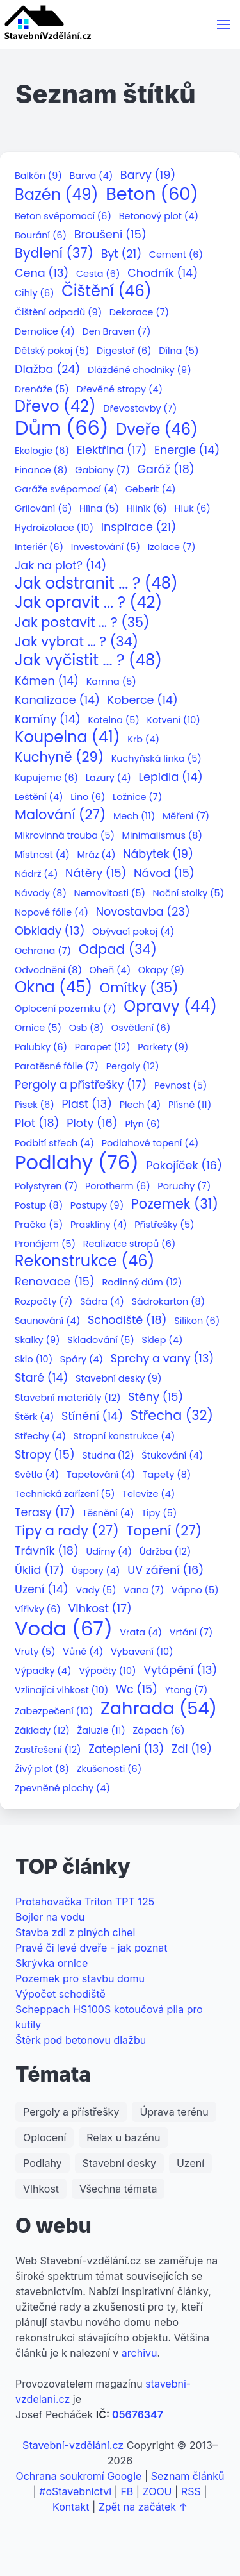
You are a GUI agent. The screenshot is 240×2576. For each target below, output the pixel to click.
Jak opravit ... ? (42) (88, 603)
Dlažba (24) (47, 369)
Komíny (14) (48, 719)
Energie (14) (187, 450)
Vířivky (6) (38, 1609)
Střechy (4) (40, 1436)
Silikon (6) (197, 1321)
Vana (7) (144, 1590)
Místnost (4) (42, 854)
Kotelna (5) (113, 720)
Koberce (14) (143, 700)
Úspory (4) (96, 1571)
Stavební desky (119, 2163)
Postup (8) (39, 1205)
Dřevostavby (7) (140, 408)
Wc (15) (136, 1689)
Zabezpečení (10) (54, 1711)
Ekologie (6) (42, 451)
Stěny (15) (155, 1397)
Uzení (190, 2163)
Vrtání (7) (191, 1632)
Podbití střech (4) (54, 1143)
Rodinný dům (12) (142, 1282)
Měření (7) (186, 816)
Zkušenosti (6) (109, 1769)
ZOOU (157, 2491)
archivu (139, 2352)
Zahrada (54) (158, 1708)
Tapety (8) (167, 1474)
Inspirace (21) (138, 527)
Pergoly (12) (132, 1066)
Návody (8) (41, 893)
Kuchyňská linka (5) (156, 758)
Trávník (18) (47, 1551)
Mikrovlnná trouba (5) (65, 835)
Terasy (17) (45, 1512)
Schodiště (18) (127, 1320)
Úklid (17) (39, 1570)
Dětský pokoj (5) (52, 351)
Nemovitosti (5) (109, 893)
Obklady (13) (49, 931)
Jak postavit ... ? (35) (82, 623)
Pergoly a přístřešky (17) (81, 1085)
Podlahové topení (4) (150, 1143)
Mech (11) (134, 816)
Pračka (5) (39, 1224)
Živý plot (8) (42, 1769)
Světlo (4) (37, 1474)
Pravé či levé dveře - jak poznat (91, 1947)
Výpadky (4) (43, 1671)
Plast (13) (86, 1104)
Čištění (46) (106, 291)
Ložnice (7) (137, 797)
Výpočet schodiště (60, 1993)
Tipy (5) (159, 1513)
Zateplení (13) (126, 1749)
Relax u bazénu (123, 2137)
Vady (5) (96, 1590)
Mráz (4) (96, 854)
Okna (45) (53, 987)
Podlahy (42, 2163)
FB (126, 2491)
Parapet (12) (103, 1047)
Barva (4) (91, 176)
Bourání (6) (41, 235)
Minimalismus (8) (162, 835)
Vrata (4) (141, 1632)
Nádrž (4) (36, 874)
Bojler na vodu (49, 1917)
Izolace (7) (172, 547)
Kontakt (70, 2506)
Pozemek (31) (174, 1204)
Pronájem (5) (45, 1244)
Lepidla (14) (170, 777)
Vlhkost (41, 2188)
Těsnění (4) (108, 1513)
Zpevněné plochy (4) (62, 1788)
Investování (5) (105, 547)
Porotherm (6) (117, 1186)
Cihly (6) (34, 293)
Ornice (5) (38, 1028)
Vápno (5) (195, 1590)
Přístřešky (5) (164, 1224)
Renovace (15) (55, 1282)
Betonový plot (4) (158, 216)
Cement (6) (176, 254)
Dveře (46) (157, 430)
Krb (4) (143, 739)
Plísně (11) (189, 1105)
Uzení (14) (41, 1589)
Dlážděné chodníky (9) (139, 370)
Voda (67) (64, 1629)
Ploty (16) (92, 1123)
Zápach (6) (158, 1730)
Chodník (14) (162, 273)
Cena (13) (41, 273)
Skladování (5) (100, 1340)
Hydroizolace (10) (54, 528)
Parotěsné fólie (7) (57, 1066)
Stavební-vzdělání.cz (73, 2445)
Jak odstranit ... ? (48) (96, 583)
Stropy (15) (45, 1455)
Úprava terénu (174, 2111)
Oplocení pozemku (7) (65, 1008)
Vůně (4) (83, 1651)
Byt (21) (121, 254)
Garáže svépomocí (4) (66, 489)
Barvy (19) (147, 175)
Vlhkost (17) (99, 1609)
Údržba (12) (165, 1551)
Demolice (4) (45, 331)
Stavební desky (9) (118, 1378)
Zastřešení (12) (48, 1749)
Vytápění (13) (180, 1670)
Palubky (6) (41, 1047)
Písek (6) (34, 1105)
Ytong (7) (186, 1690)
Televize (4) (148, 1494)
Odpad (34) (118, 950)
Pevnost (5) (180, 1085)
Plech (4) (140, 1105)
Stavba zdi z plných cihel (75, 1932)
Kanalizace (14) (57, 700)
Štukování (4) (172, 1455)
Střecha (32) (172, 1416)
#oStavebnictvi (75, 2491)
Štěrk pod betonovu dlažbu (80, 2040)
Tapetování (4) (101, 1474)
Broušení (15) (110, 235)
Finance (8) (41, 470)
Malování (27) (60, 815)
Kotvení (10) (173, 720)
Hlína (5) (99, 508)
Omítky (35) (139, 988)
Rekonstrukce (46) (84, 1261)
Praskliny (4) (98, 1224)
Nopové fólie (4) (51, 912)
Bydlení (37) (54, 254)
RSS (191, 2491)
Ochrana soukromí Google (78, 2476)
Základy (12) (42, 1730)
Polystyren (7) (46, 1186)
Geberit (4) (150, 489)
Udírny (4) (109, 1551)
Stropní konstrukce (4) (124, 1436)
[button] (223, 24)
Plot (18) (37, 1123)
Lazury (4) (108, 778)
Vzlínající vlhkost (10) (61, 1690)
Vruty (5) (35, 1651)
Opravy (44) (170, 1007)
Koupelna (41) (67, 737)
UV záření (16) (165, 1570)
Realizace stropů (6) (129, 1244)
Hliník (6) (147, 508)
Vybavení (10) (142, 1651)
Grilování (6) (43, 508)
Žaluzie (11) (101, 1730)
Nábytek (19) (158, 854)
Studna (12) (108, 1455)
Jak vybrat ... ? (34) (76, 642)
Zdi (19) (192, 1749)
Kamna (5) (111, 681)
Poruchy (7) (184, 1186)
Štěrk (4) (34, 1417)
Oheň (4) (110, 970)
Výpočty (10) (107, 1671)
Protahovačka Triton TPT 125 (84, 1901)
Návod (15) (164, 873)
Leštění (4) (39, 797)
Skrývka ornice (51, 1963)
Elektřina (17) (112, 450)
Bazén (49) (57, 195)
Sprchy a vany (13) (162, 1359)
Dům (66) (62, 428)
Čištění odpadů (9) (58, 312)
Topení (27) (164, 1531)
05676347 (137, 2414)
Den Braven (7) (116, 331)
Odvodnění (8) (48, 970)
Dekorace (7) (139, 312)
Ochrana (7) (43, 951)
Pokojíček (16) (184, 1166)
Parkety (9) (163, 1047)
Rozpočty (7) (43, 1301)
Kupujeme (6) (46, 778)
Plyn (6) (142, 1124)
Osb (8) (86, 1028)
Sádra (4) (102, 1301)
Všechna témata (118, 2188)
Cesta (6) (98, 274)
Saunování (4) (47, 1321)
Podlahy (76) (77, 1163)
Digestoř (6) (124, 351)
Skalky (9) (37, 1340)
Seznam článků (188, 2476)
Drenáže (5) (42, 389)
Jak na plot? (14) (60, 566)
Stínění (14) (92, 1416)
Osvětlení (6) (140, 1028)
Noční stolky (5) (189, 893)
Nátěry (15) (95, 873)
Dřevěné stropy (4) (119, 389)
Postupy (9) (97, 1205)
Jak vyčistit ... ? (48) (88, 660)
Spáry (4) (81, 1359)
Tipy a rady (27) (67, 1531)
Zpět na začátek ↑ (143, 2506)
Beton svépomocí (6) (63, 216)
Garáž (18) (165, 469)
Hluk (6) (193, 508)
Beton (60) (152, 194)
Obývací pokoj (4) (133, 931)
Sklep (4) (161, 1340)
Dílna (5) (178, 351)
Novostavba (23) (143, 912)
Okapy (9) (161, 970)
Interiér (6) (39, 547)
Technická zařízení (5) (65, 1494)
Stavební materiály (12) (68, 1398)
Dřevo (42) (55, 406)
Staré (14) (41, 1378)
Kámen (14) (47, 681)
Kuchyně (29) (59, 757)
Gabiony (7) (102, 470)
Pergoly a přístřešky (71, 2111)
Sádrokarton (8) (168, 1301)
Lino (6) (87, 797)
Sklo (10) (33, 1359)
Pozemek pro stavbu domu (80, 1978)
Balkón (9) (38, 176)
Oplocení (44, 2137)
